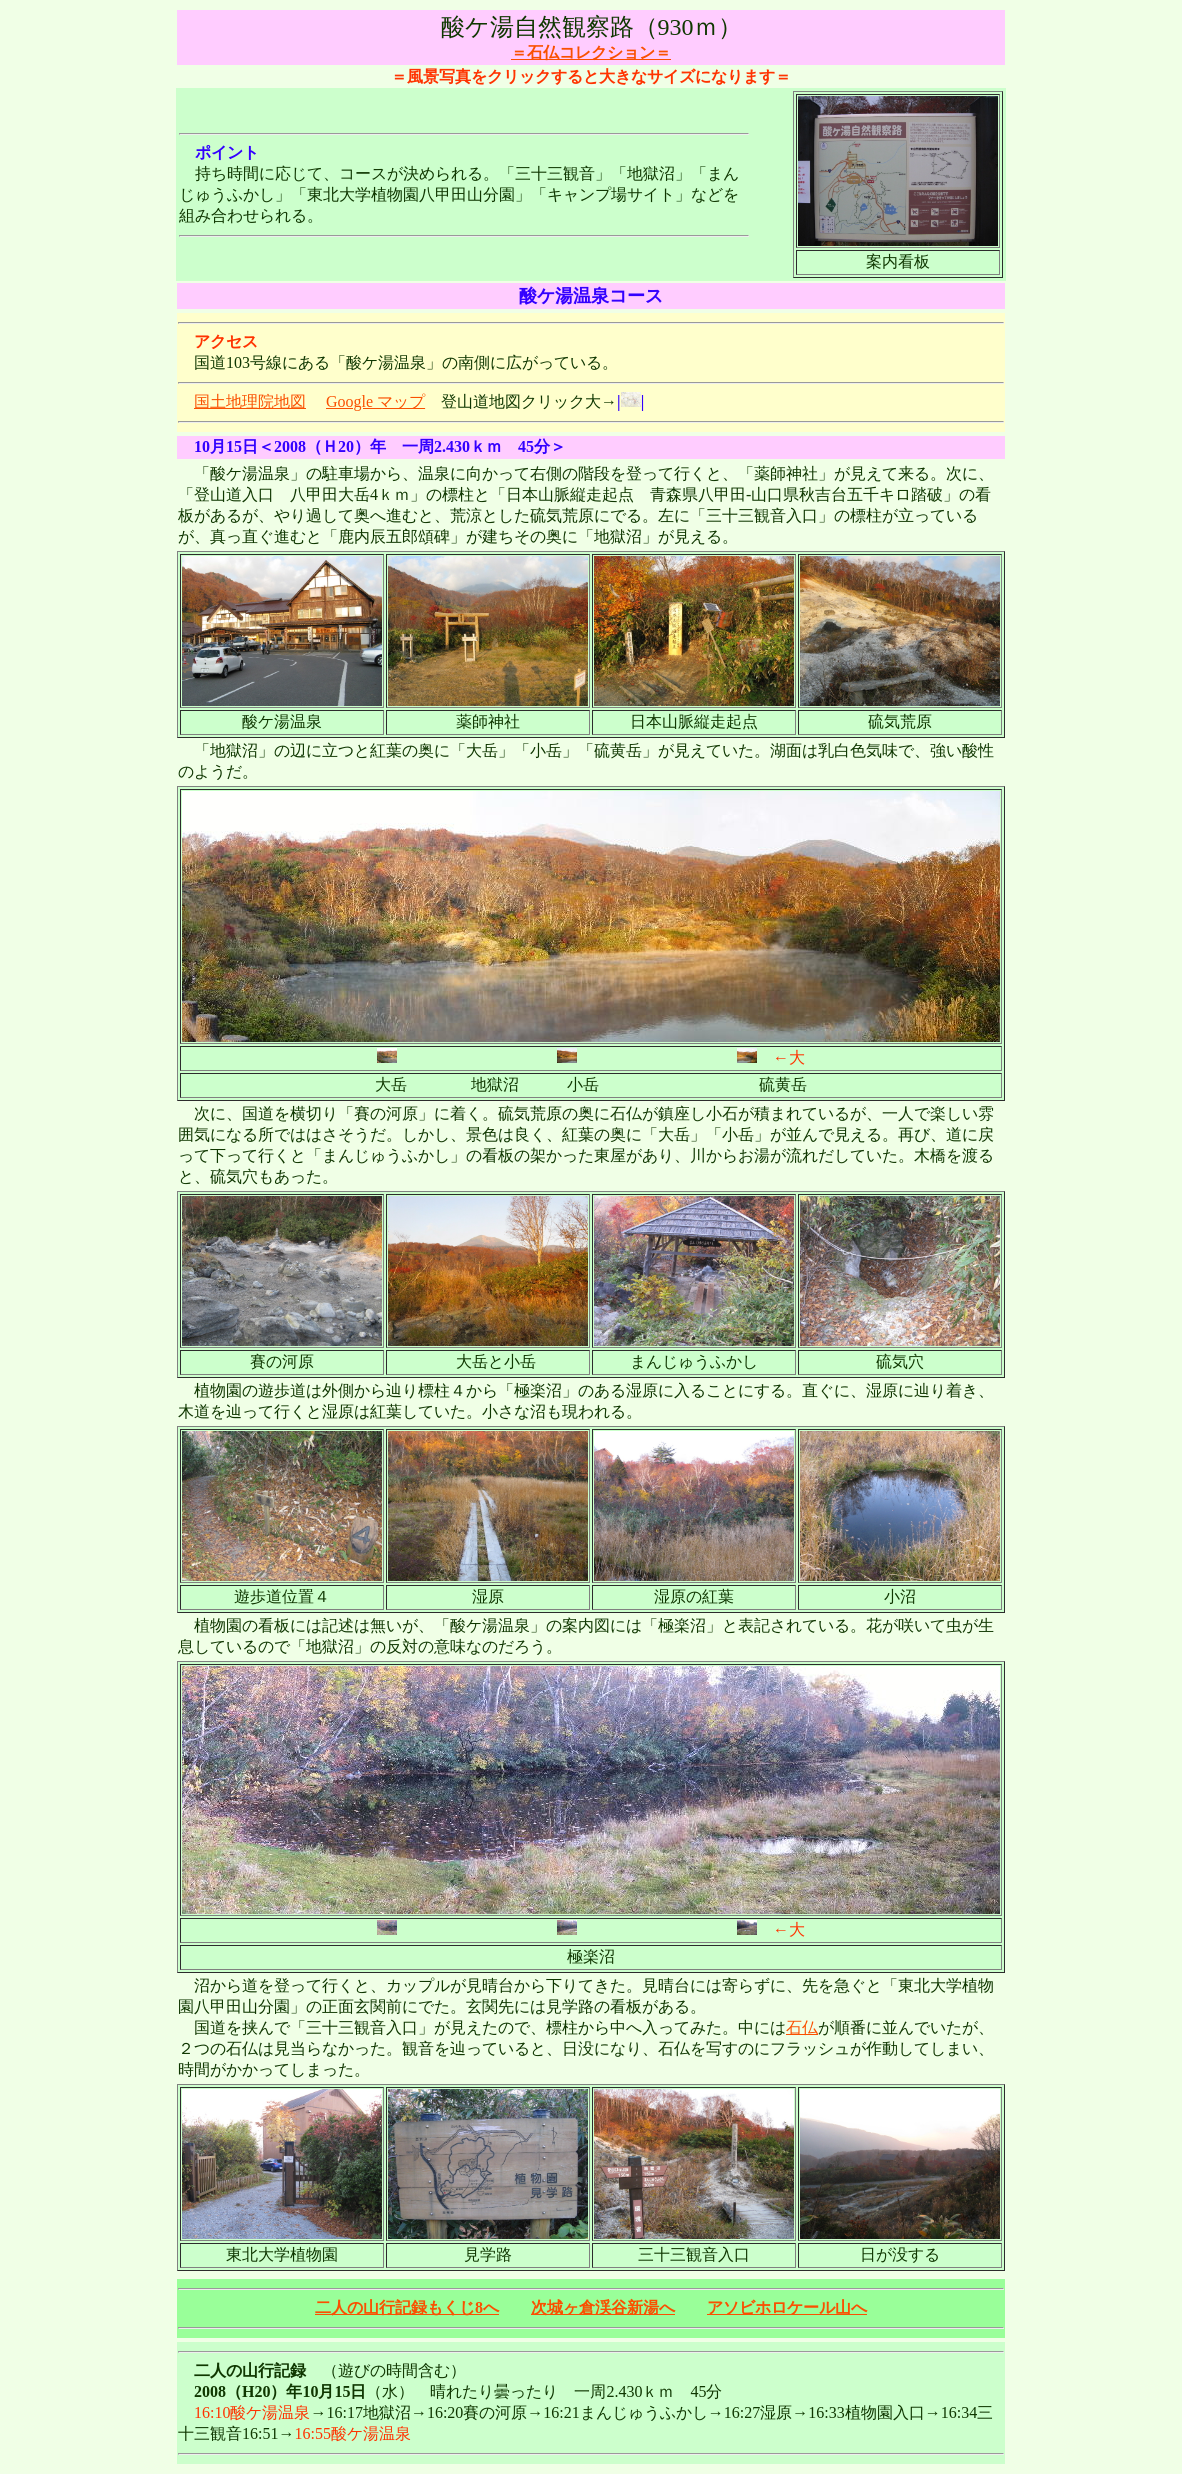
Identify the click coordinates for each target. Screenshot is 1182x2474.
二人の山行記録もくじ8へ (407, 2307)
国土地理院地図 (250, 401)
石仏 (802, 2027)
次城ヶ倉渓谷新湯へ (603, 2307)
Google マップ (375, 401)
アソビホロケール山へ (787, 2307)
